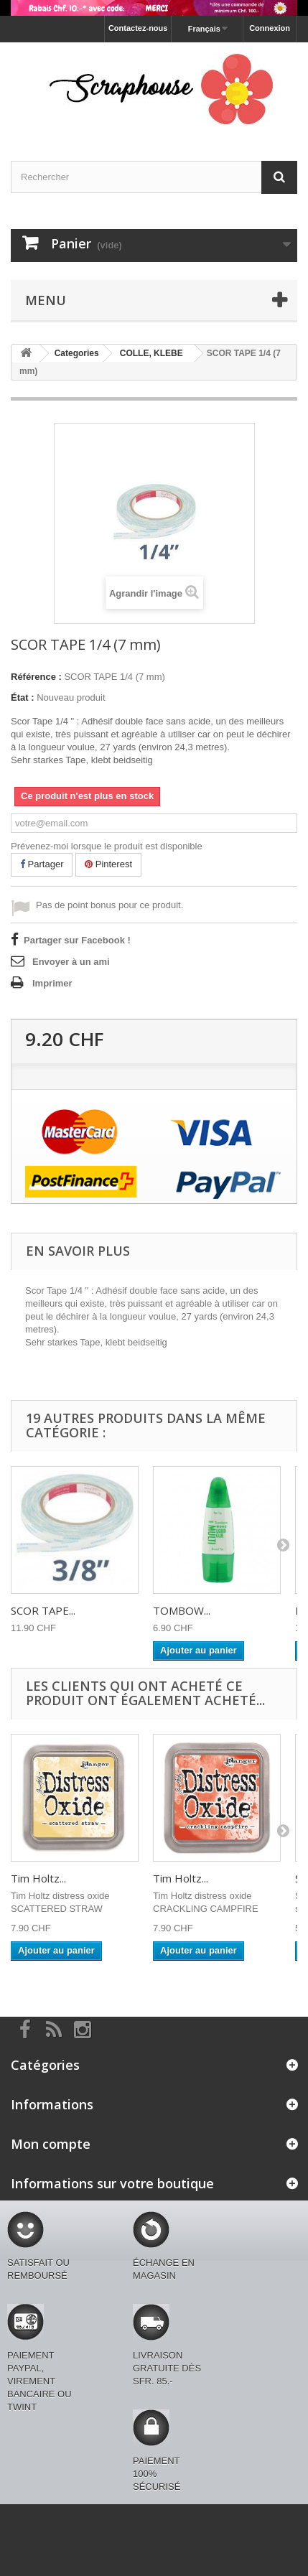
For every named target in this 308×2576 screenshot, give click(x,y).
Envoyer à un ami (71, 961)
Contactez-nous (138, 28)
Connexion (269, 28)
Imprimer (52, 983)
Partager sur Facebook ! (77, 940)
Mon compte (50, 2143)
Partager (41, 864)
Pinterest (108, 864)
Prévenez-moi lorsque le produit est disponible (106, 846)
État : (22, 697)
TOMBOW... (181, 1610)
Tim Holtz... (38, 1878)
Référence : (36, 676)
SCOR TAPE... (43, 1610)
